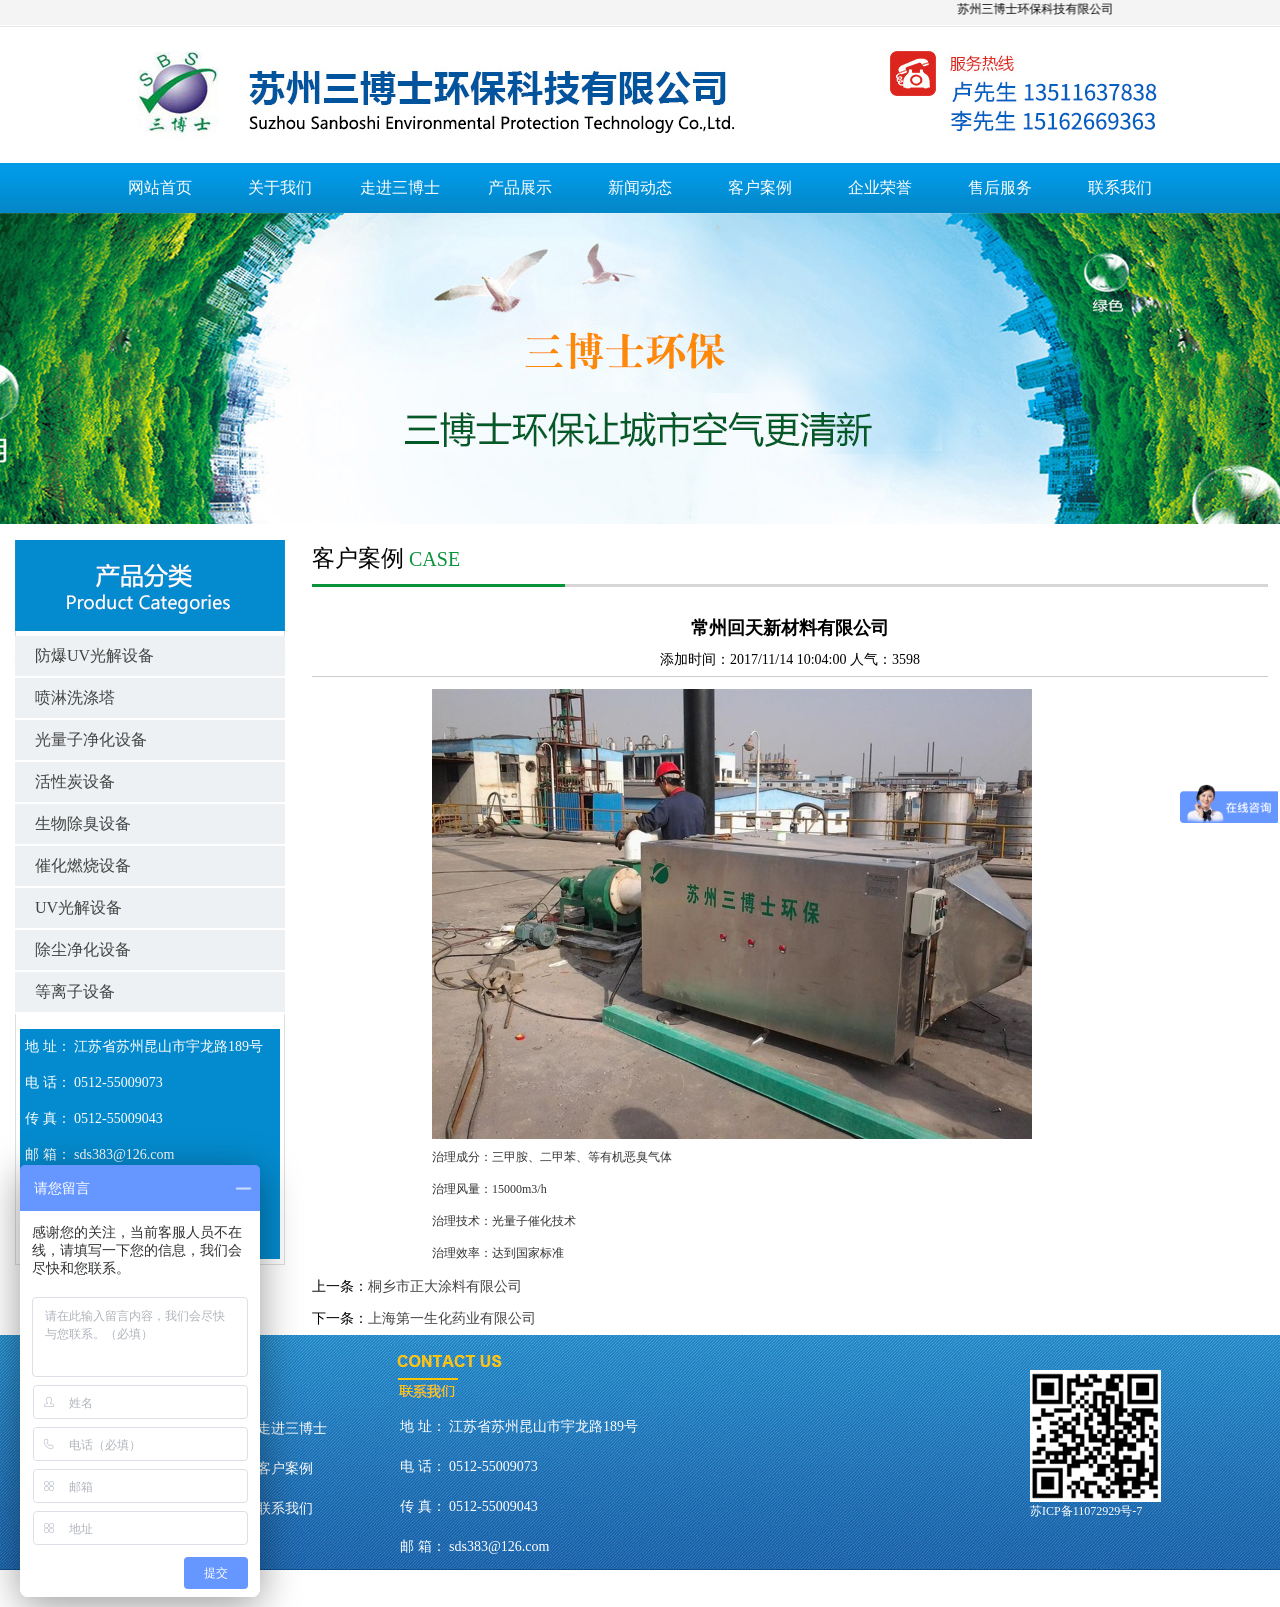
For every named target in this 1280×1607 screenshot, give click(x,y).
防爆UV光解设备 (94, 655)
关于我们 (280, 187)
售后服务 (1000, 187)
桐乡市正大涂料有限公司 (445, 1286)
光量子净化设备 (91, 739)
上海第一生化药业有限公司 (452, 1318)
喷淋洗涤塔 (75, 697)
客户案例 (760, 187)
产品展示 (520, 187)
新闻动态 (640, 187)
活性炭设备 (75, 781)
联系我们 (1120, 187)
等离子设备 (75, 991)
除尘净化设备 (83, 949)
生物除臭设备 (83, 823)
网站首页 (160, 187)
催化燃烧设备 (83, 865)
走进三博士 (400, 187)
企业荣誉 (880, 187)
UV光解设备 (78, 907)
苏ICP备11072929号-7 (1086, 1511)
